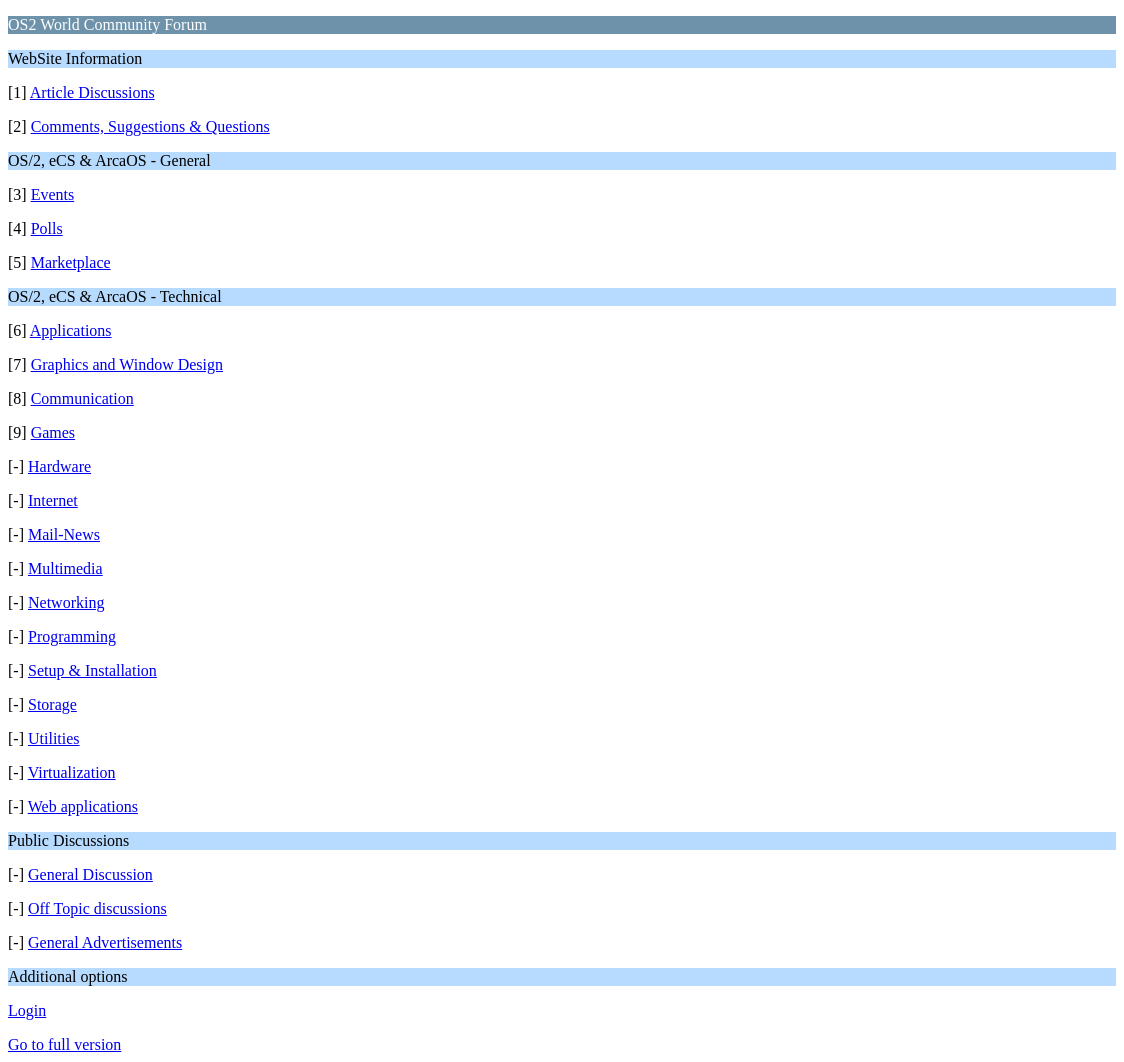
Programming (72, 636)
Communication (82, 398)
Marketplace (71, 262)
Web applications (83, 806)
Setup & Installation (92, 670)
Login (27, 1010)
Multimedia (65, 568)
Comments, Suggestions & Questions (150, 126)
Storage (52, 704)
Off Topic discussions (97, 908)
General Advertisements (105, 942)
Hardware (59, 466)
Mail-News (64, 534)
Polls (47, 228)
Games (53, 432)
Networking (66, 602)
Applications (71, 330)
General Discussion (90, 874)
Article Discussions (92, 92)
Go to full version (64, 1044)
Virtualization (72, 772)
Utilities (54, 738)
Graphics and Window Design (127, 364)
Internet (53, 500)
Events (53, 194)
